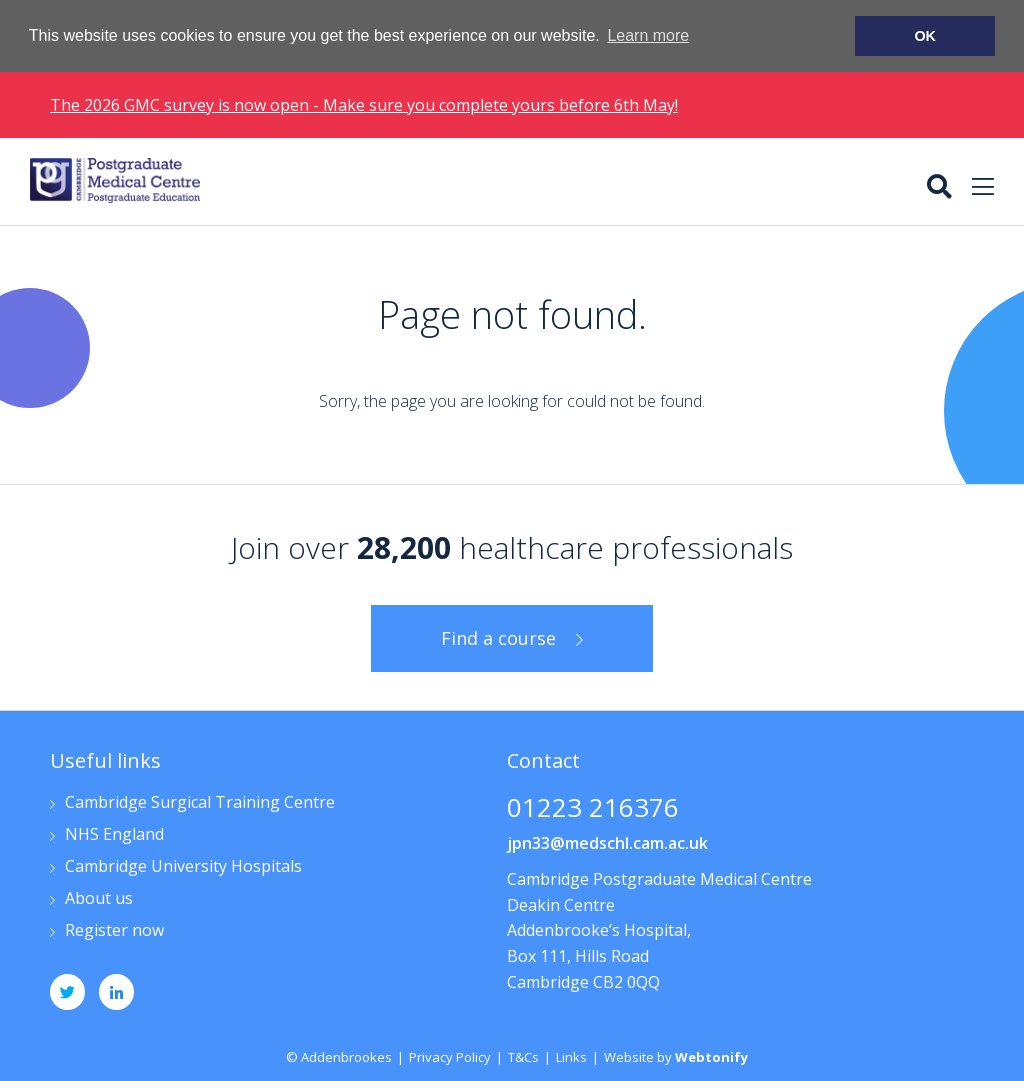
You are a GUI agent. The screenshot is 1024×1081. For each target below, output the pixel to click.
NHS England (114, 834)
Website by (676, 1056)
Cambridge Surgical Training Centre (200, 802)
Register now (114, 930)
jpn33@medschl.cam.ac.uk (607, 842)
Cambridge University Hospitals (183, 866)
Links (571, 1056)
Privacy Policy (450, 1056)
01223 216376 (593, 808)
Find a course (498, 637)
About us (99, 898)
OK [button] (925, 36)
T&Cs (523, 1056)
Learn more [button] (648, 35)
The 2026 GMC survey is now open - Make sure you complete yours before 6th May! (364, 104)
